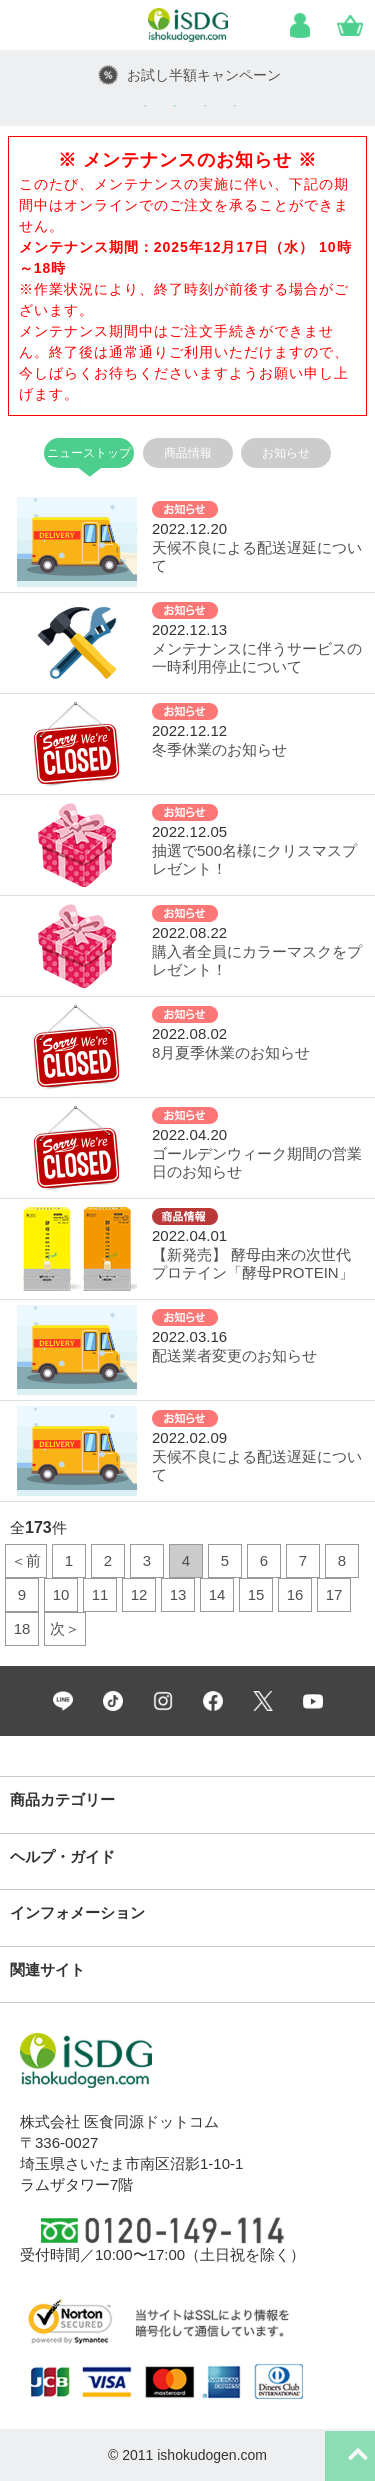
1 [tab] (145, 106)
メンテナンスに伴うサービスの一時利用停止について (257, 657)
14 (217, 1594)
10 (61, 1594)
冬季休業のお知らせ (219, 749)
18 (22, 1628)
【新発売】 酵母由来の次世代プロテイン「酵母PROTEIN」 (253, 1263)
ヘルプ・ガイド (62, 1856)
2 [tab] (175, 106)
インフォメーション (77, 1912)
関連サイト (47, 1969)
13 (178, 1594)
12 (139, 1594)
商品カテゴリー (62, 1799)
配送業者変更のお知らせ (234, 1355)
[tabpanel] (187, 75)
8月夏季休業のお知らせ (231, 1052)
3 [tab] (205, 106)
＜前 (26, 1560)
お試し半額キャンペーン (204, 75)
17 (334, 1594)
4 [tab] (235, 106)
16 (295, 1594)
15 (256, 1594)
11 (100, 1594)
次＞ (65, 1628)
